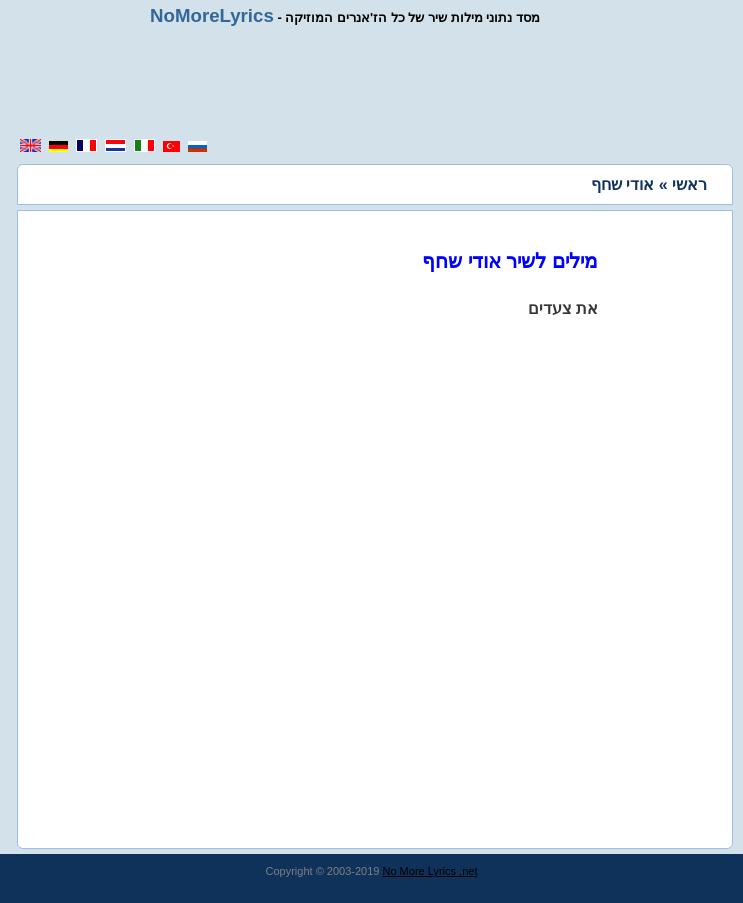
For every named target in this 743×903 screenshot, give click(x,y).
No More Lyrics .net (430, 871)
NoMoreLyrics (212, 15)
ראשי (689, 184)
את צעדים (563, 308)
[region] (379, 82)
